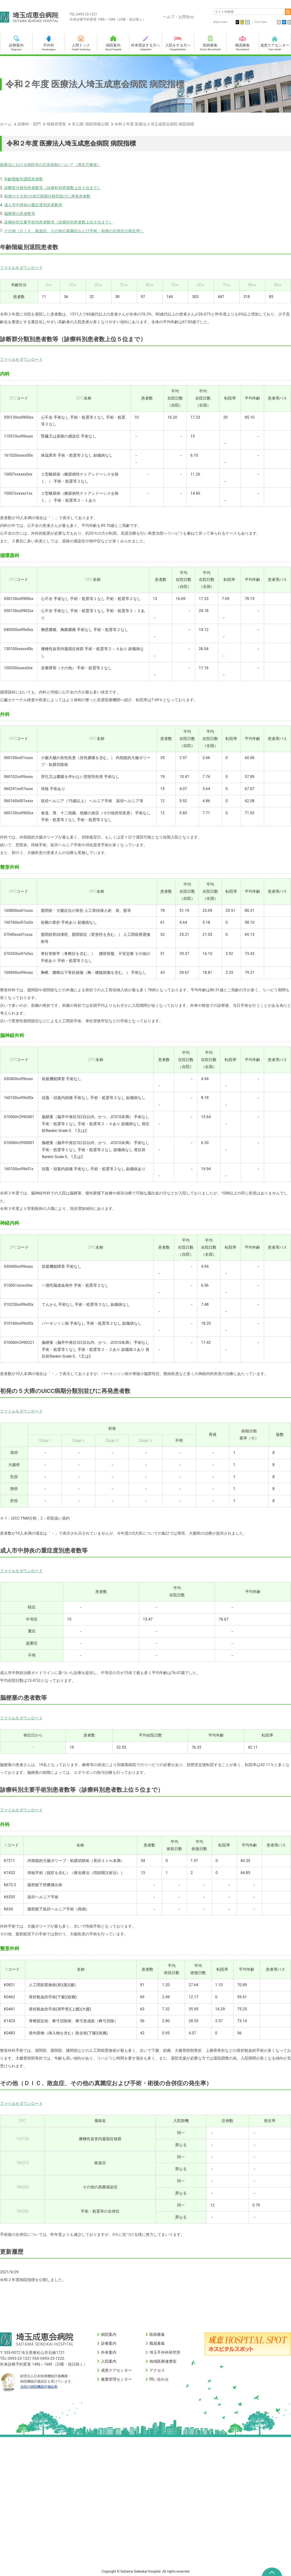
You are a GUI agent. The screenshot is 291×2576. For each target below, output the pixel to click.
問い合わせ (159, 2379)
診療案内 (108, 2343)
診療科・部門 (29, 124)
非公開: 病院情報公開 (90, 124)
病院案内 (108, 2334)
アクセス (157, 2370)
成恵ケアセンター (116, 2370)
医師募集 (157, 2334)
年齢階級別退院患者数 (23, 179)
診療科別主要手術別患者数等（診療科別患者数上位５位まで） (58, 222)
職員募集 (157, 2343)
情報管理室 (56, 124)
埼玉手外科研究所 (164, 2352)
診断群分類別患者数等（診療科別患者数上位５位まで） (52, 187)
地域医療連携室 (163, 2361)
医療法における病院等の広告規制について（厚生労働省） (50, 164)
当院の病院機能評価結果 (38, 2387)
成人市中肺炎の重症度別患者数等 (33, 205)
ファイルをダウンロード (21, 267)
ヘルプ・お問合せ (178, 17)
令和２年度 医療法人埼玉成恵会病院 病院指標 (154, 124)
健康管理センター (116, 2379)
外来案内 (108, 2352)
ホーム (6, 124)
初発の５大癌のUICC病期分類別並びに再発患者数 (47, 196)
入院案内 (108, 2361)
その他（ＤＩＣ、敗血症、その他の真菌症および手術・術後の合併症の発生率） (74, 231)
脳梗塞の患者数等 (19, 213)
